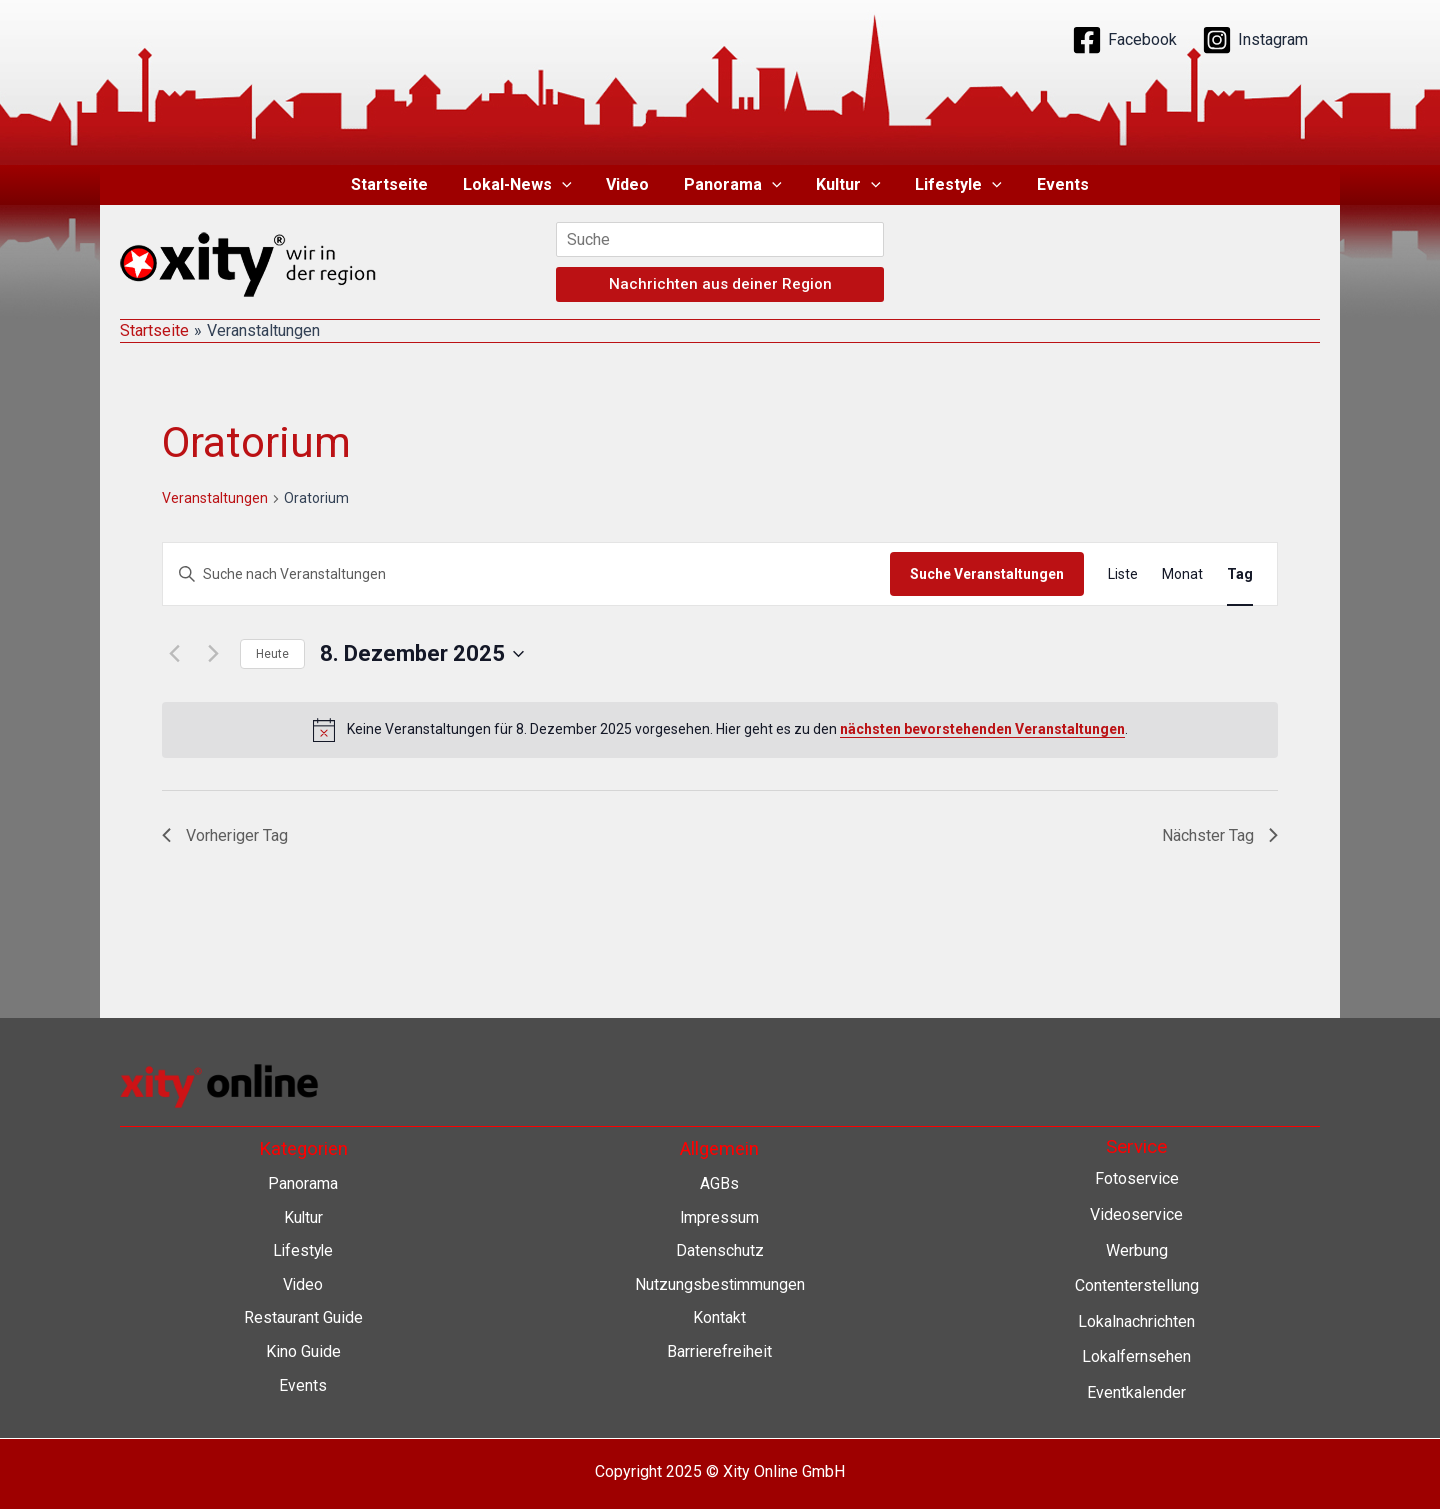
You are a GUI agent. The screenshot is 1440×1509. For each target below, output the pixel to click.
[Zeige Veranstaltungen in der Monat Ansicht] (1182, 574)
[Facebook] (1124, 40)
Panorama (733, 185)
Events (1055, 184)
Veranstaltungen (215, 498)
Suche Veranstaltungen (987, 574)
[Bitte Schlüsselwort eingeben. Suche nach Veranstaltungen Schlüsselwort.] (526, 574)
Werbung (1137, 1250)
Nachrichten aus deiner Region (720, 284)
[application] (567, 185)
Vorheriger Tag (225, 835)
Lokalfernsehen (1136, 1356)
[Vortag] (174, 654)
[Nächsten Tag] (213, 654)
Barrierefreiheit (719, 1351)
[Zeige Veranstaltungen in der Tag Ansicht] (1240, 574)
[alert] (720, 730)
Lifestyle (953, 185)
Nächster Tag (1220, 835)
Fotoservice (1137, 1178)
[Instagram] (1255, 40)
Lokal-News (522, 185)
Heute (272, 654)
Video (630, 184)
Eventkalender (1136, 1392)
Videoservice (1136, 1214)
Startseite (397, 184)
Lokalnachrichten (1136, 1321)
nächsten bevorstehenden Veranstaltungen (982, 729)
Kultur (846, 185)
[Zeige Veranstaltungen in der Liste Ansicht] (1123, 574)
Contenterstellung (1137, 1285)
